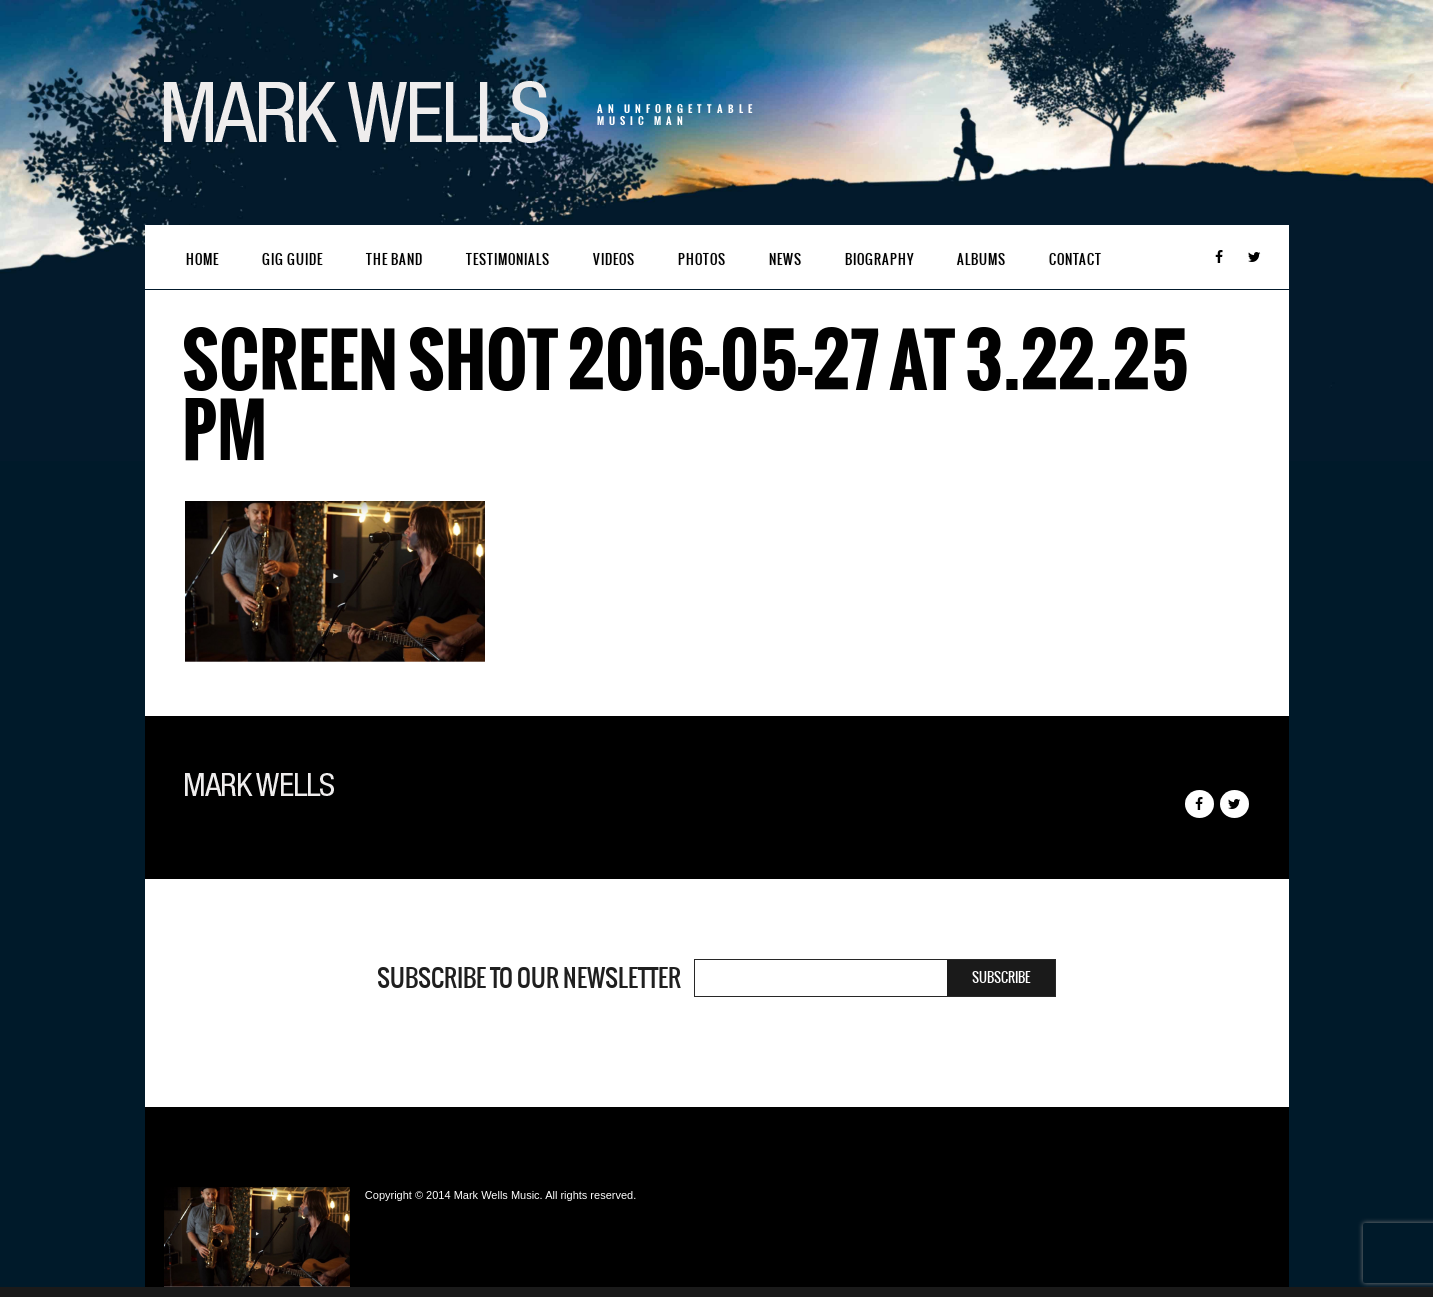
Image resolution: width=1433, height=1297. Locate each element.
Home (202, 259)
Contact (1075, 259)
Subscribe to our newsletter (529, 978)
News (785, 259)
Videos (614, 259)
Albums (981, 259)
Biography (879, 259)
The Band (394, 259)
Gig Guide (292, 259)
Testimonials (508, 259)
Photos (702, 259)
